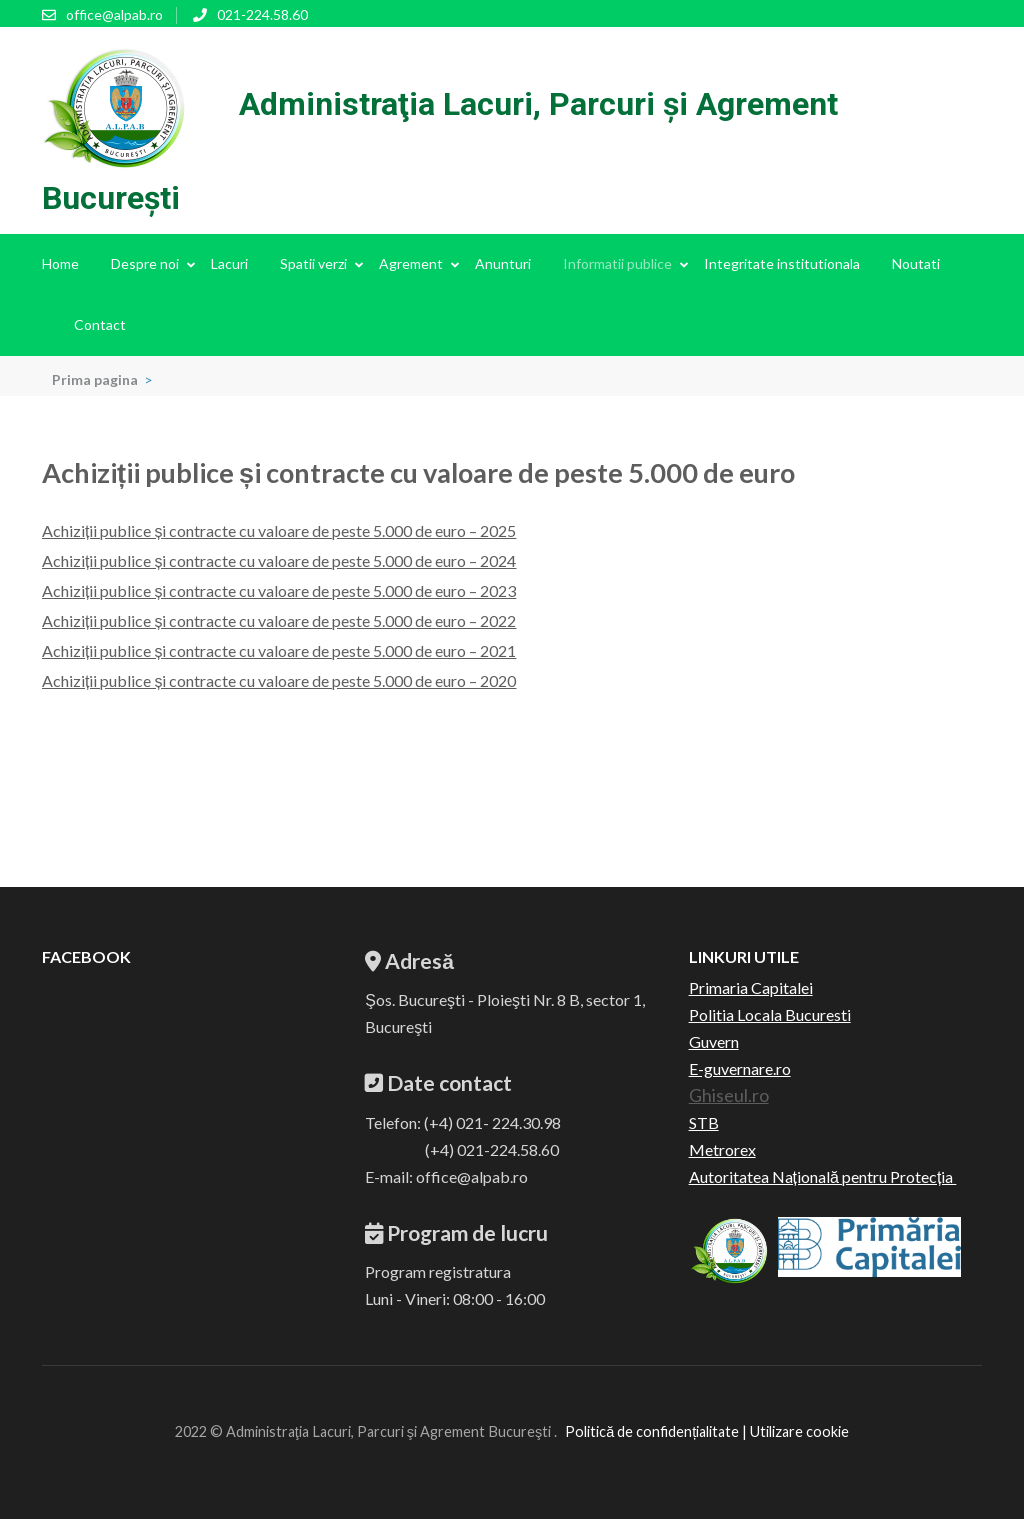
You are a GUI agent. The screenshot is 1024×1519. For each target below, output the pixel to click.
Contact (100, 324)
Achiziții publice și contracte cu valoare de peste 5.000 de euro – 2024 (279, 560)
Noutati (916, 263)
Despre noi (145, 263)
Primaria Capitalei (751, 987)
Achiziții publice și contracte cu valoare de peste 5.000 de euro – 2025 (279, 530)
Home (60, 263)
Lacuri (229, 263)
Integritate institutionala (782, 263)
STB (704, 1122)
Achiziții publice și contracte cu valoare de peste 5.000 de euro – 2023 (279, 590)
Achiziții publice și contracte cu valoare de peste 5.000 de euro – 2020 (279, 680)
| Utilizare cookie (794, 1431)
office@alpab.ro (114, 14)
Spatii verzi (313, 263)
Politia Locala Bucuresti (770, 1014)
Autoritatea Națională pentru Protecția (823, 1176)
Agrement (411, 263)
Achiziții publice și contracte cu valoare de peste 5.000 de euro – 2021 (279, 650)
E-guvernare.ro (740, 1068)
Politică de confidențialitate (652, 1431)
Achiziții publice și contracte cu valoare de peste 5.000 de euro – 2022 (279, 620)
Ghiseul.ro (729, 1095)
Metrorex (722, 1149)
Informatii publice (617, 263)
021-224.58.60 (262, 14)
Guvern (714, 1041)
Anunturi (503, 263)
